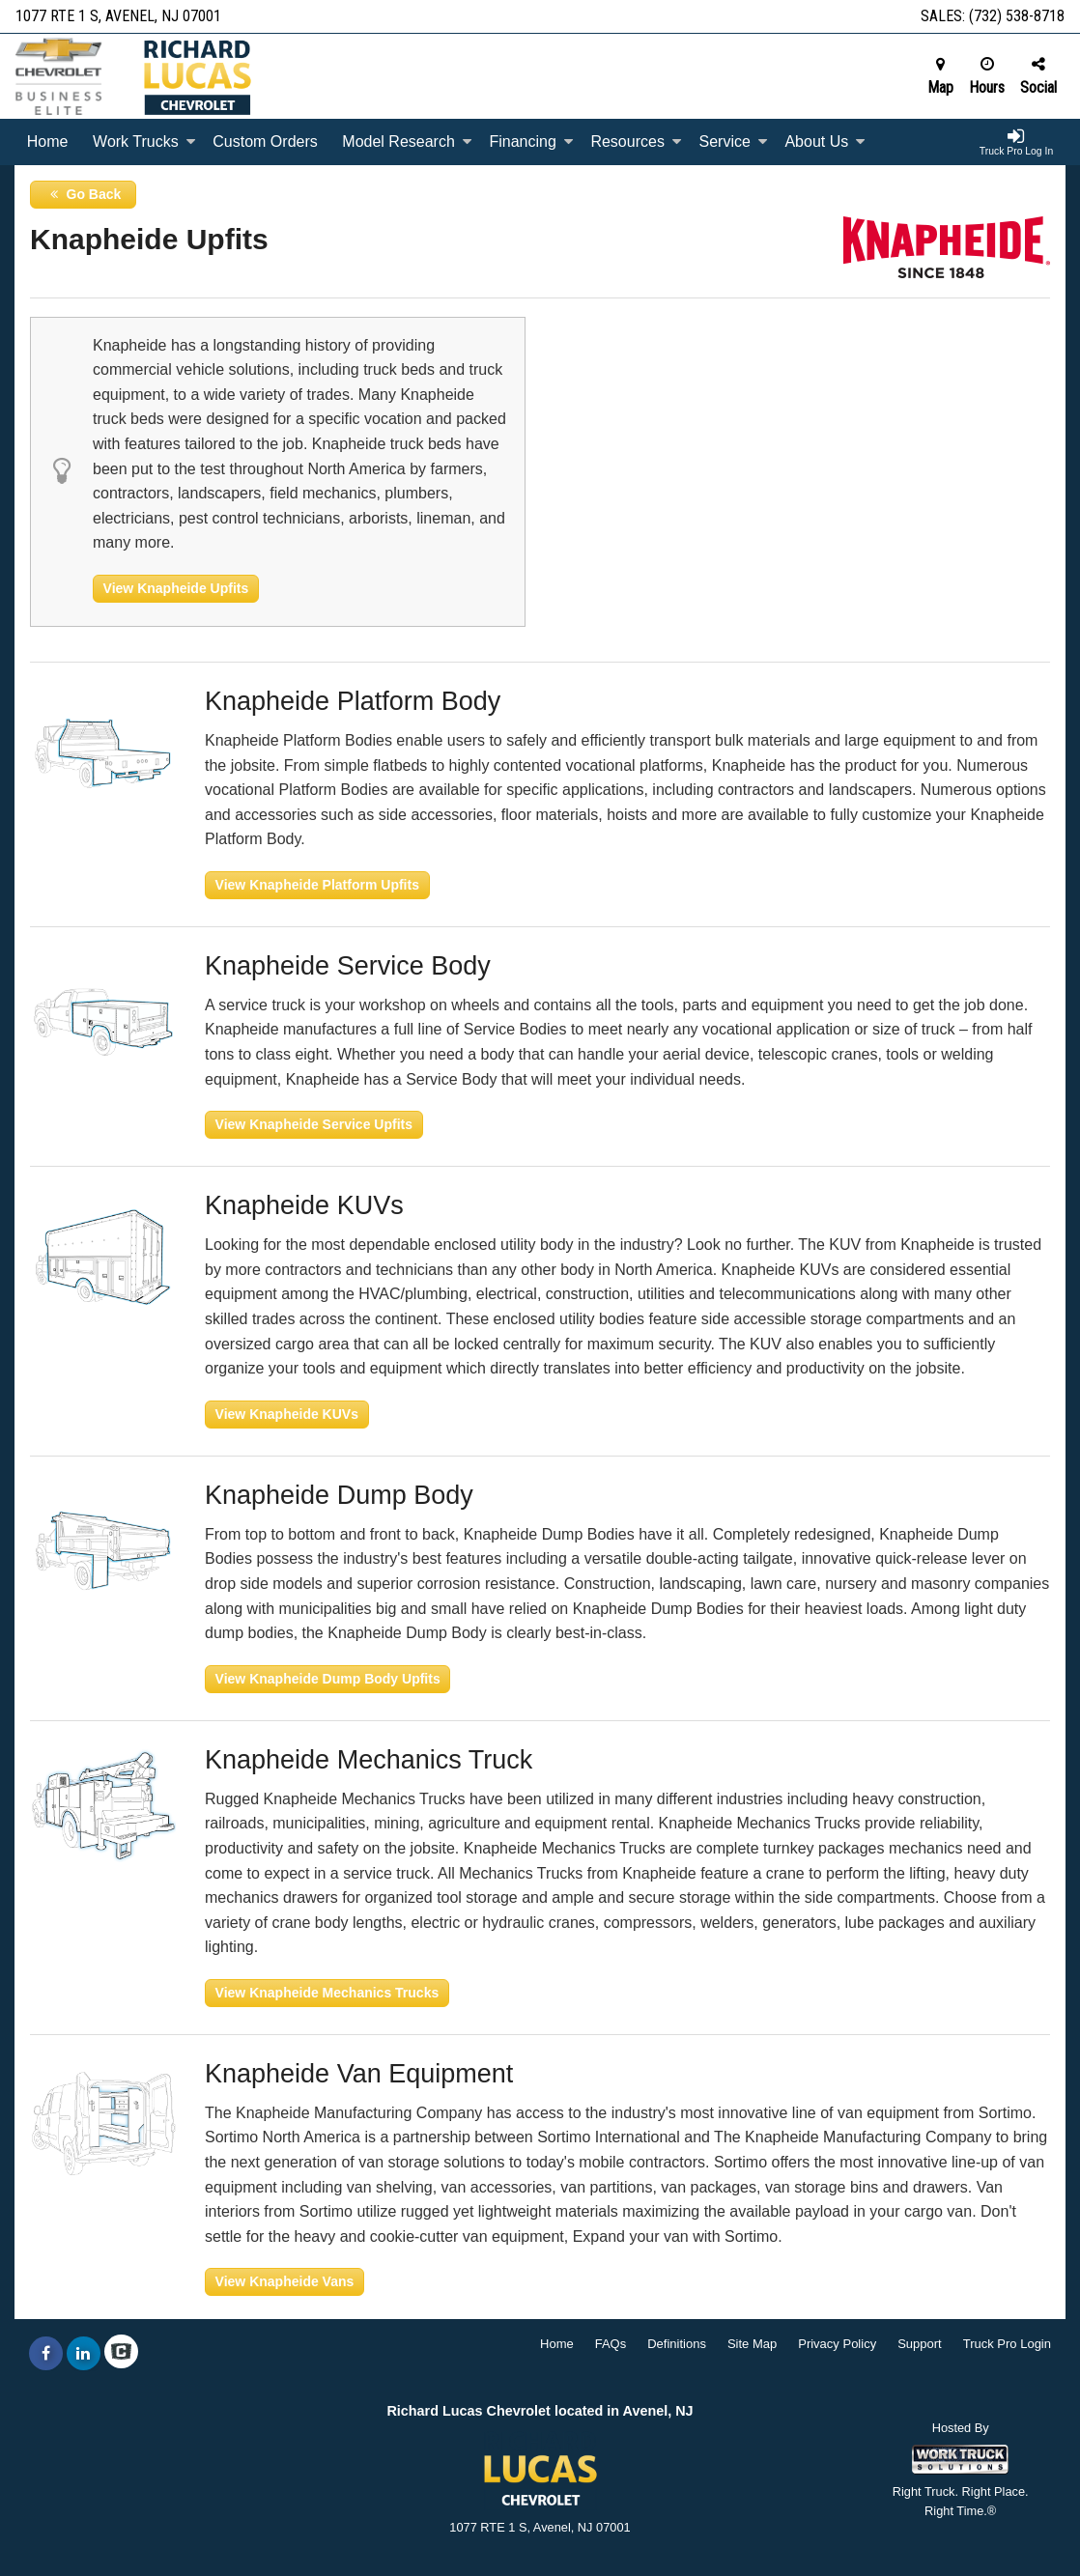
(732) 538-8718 (1017, 16)
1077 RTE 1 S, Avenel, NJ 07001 (118, 16)
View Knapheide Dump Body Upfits (328, 1678)
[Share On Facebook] (46, 2354)
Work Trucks (144, 141)
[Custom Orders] (264, 142)
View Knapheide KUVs (286, 1414)
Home (48, 141)
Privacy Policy (837, 2343)
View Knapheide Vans (285, 2281)
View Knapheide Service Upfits (313, 1124)
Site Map (752, 2343)
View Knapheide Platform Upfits (317, 884)
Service (732, 141)
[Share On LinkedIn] (83, 2354)
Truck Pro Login (1007, 2343)
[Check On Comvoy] (121, 2354)
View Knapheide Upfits (176, 588)
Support (919, 2343)
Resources (635, 141)
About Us (825, 141)
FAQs (611, 2343)
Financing (531, 141)
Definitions (676, 2343)
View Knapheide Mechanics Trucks (327, 1992)
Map (940, 76)
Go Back (83, 194)
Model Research (407, 141)
